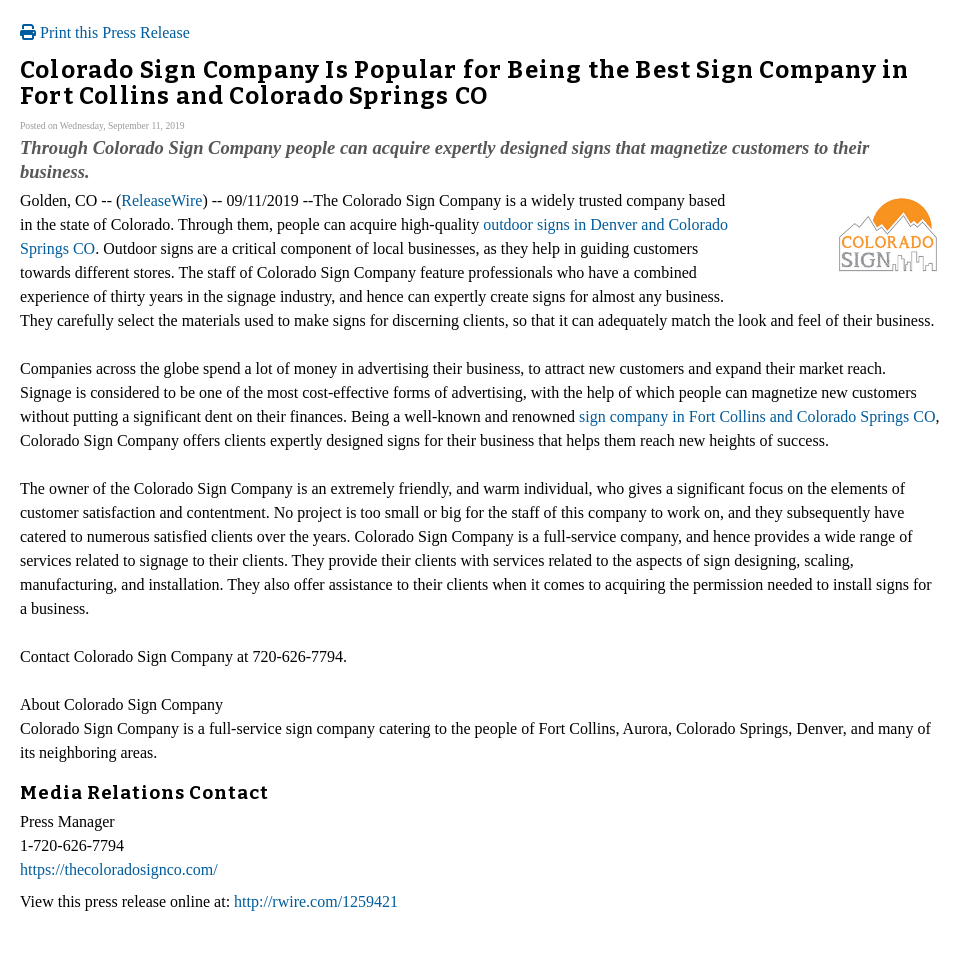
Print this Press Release (105, 32)
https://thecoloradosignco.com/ (119, 869)
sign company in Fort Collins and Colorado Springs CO (757, 416)
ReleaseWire (161, 200)
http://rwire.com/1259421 (316, 901)
